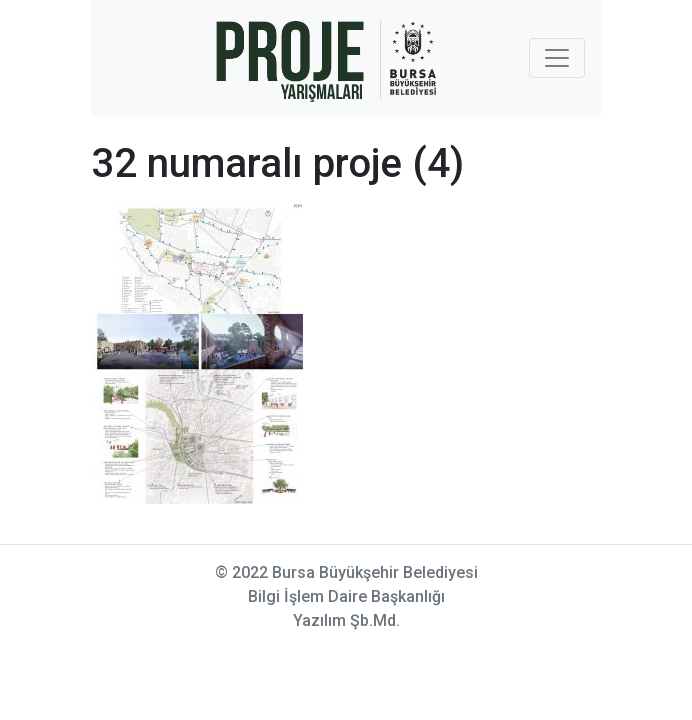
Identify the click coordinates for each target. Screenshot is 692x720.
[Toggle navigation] (557, 58)
